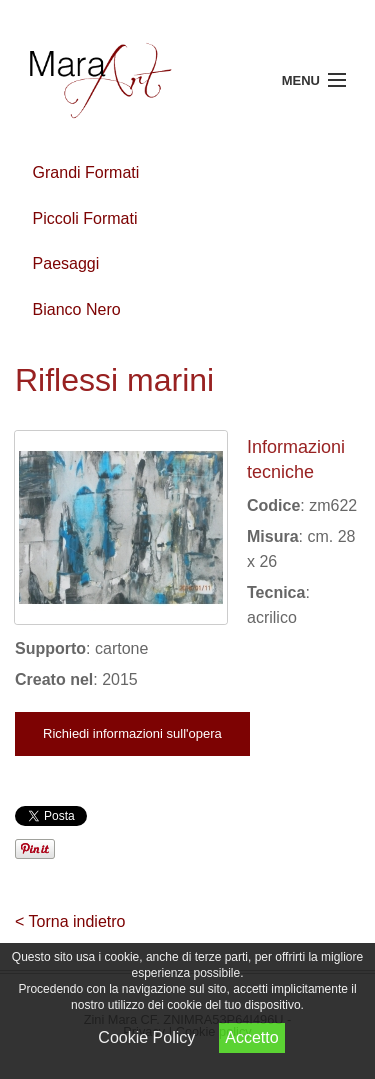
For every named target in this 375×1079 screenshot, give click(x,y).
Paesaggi (66, 263)
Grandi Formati (86, 172)
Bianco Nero (77, 309)
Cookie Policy (146, 1037)
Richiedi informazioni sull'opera (132, 733)
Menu (301, 80)
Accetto (251, 1037)
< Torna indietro (70, 921)
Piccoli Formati (85, 218)
